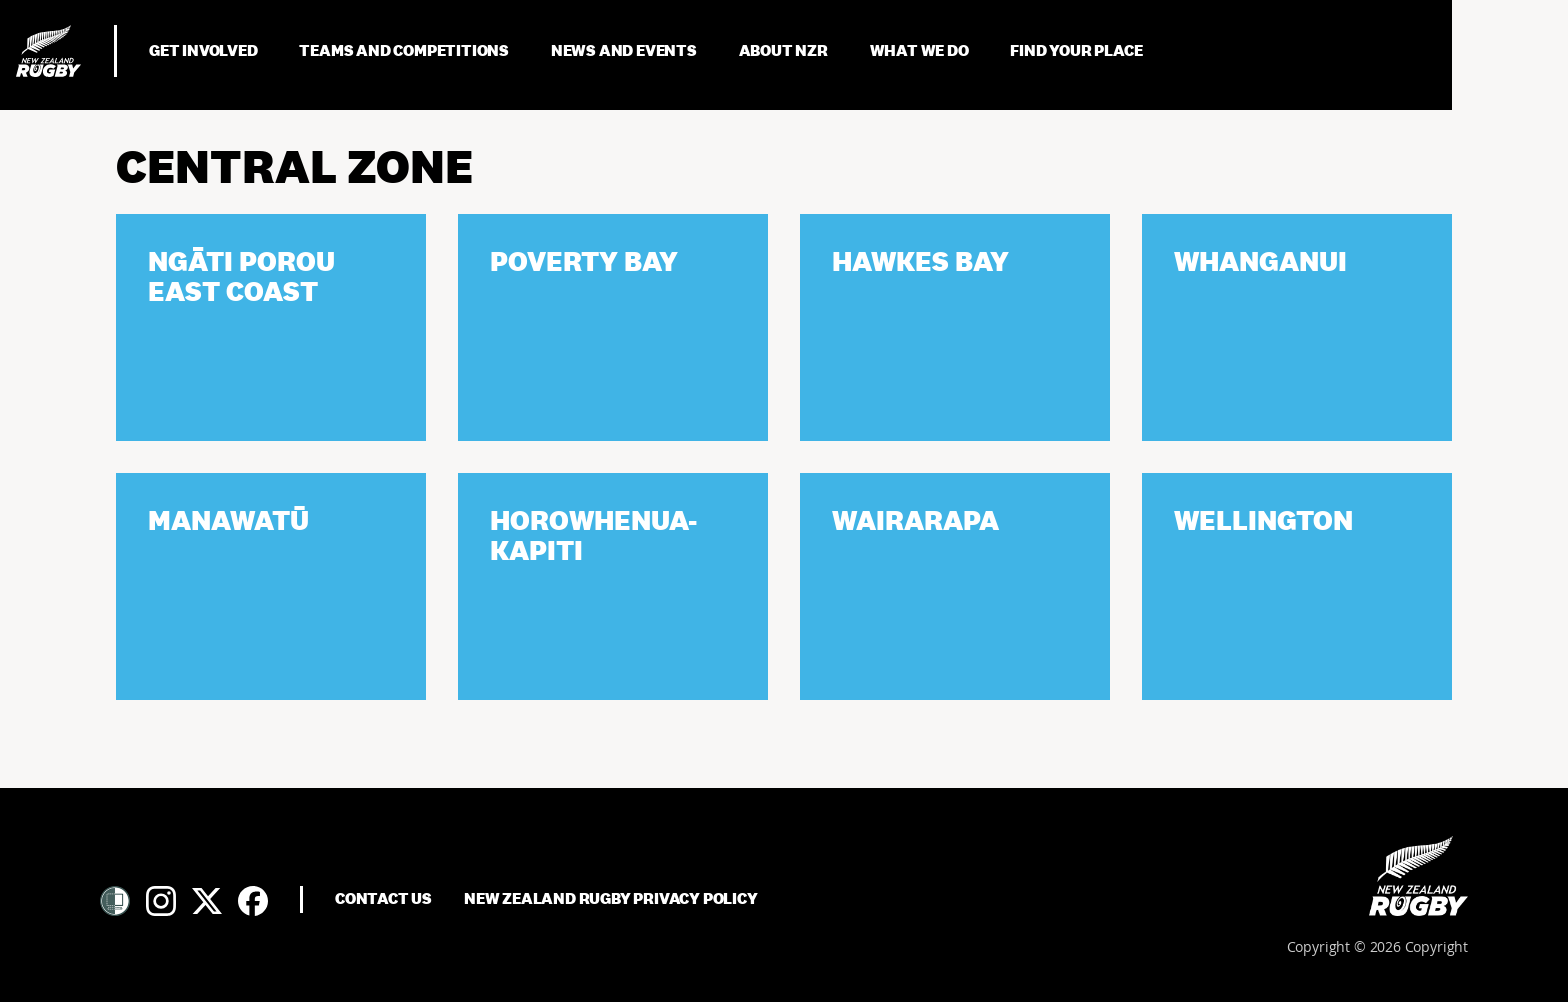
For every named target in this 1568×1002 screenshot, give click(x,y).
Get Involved (204, 50)
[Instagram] (161, 901)
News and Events (625, 50)
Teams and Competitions (405, 50)
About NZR (785, 50)
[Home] (1418, 876)
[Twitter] (207, 901)
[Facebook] (253, 901)
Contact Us (383, 899)
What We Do (921, 50)
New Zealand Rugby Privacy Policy (611, 899)
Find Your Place (1076, 50)
